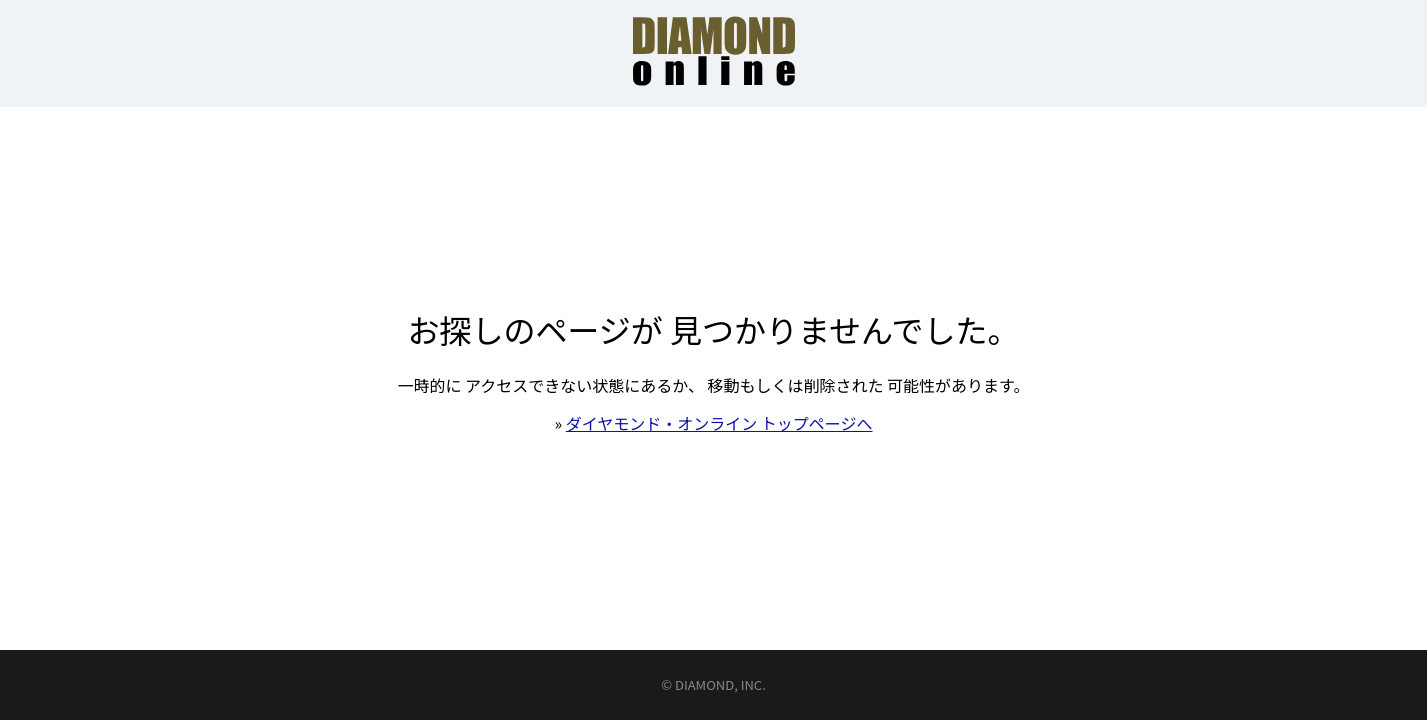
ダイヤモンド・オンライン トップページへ (719, 423)
